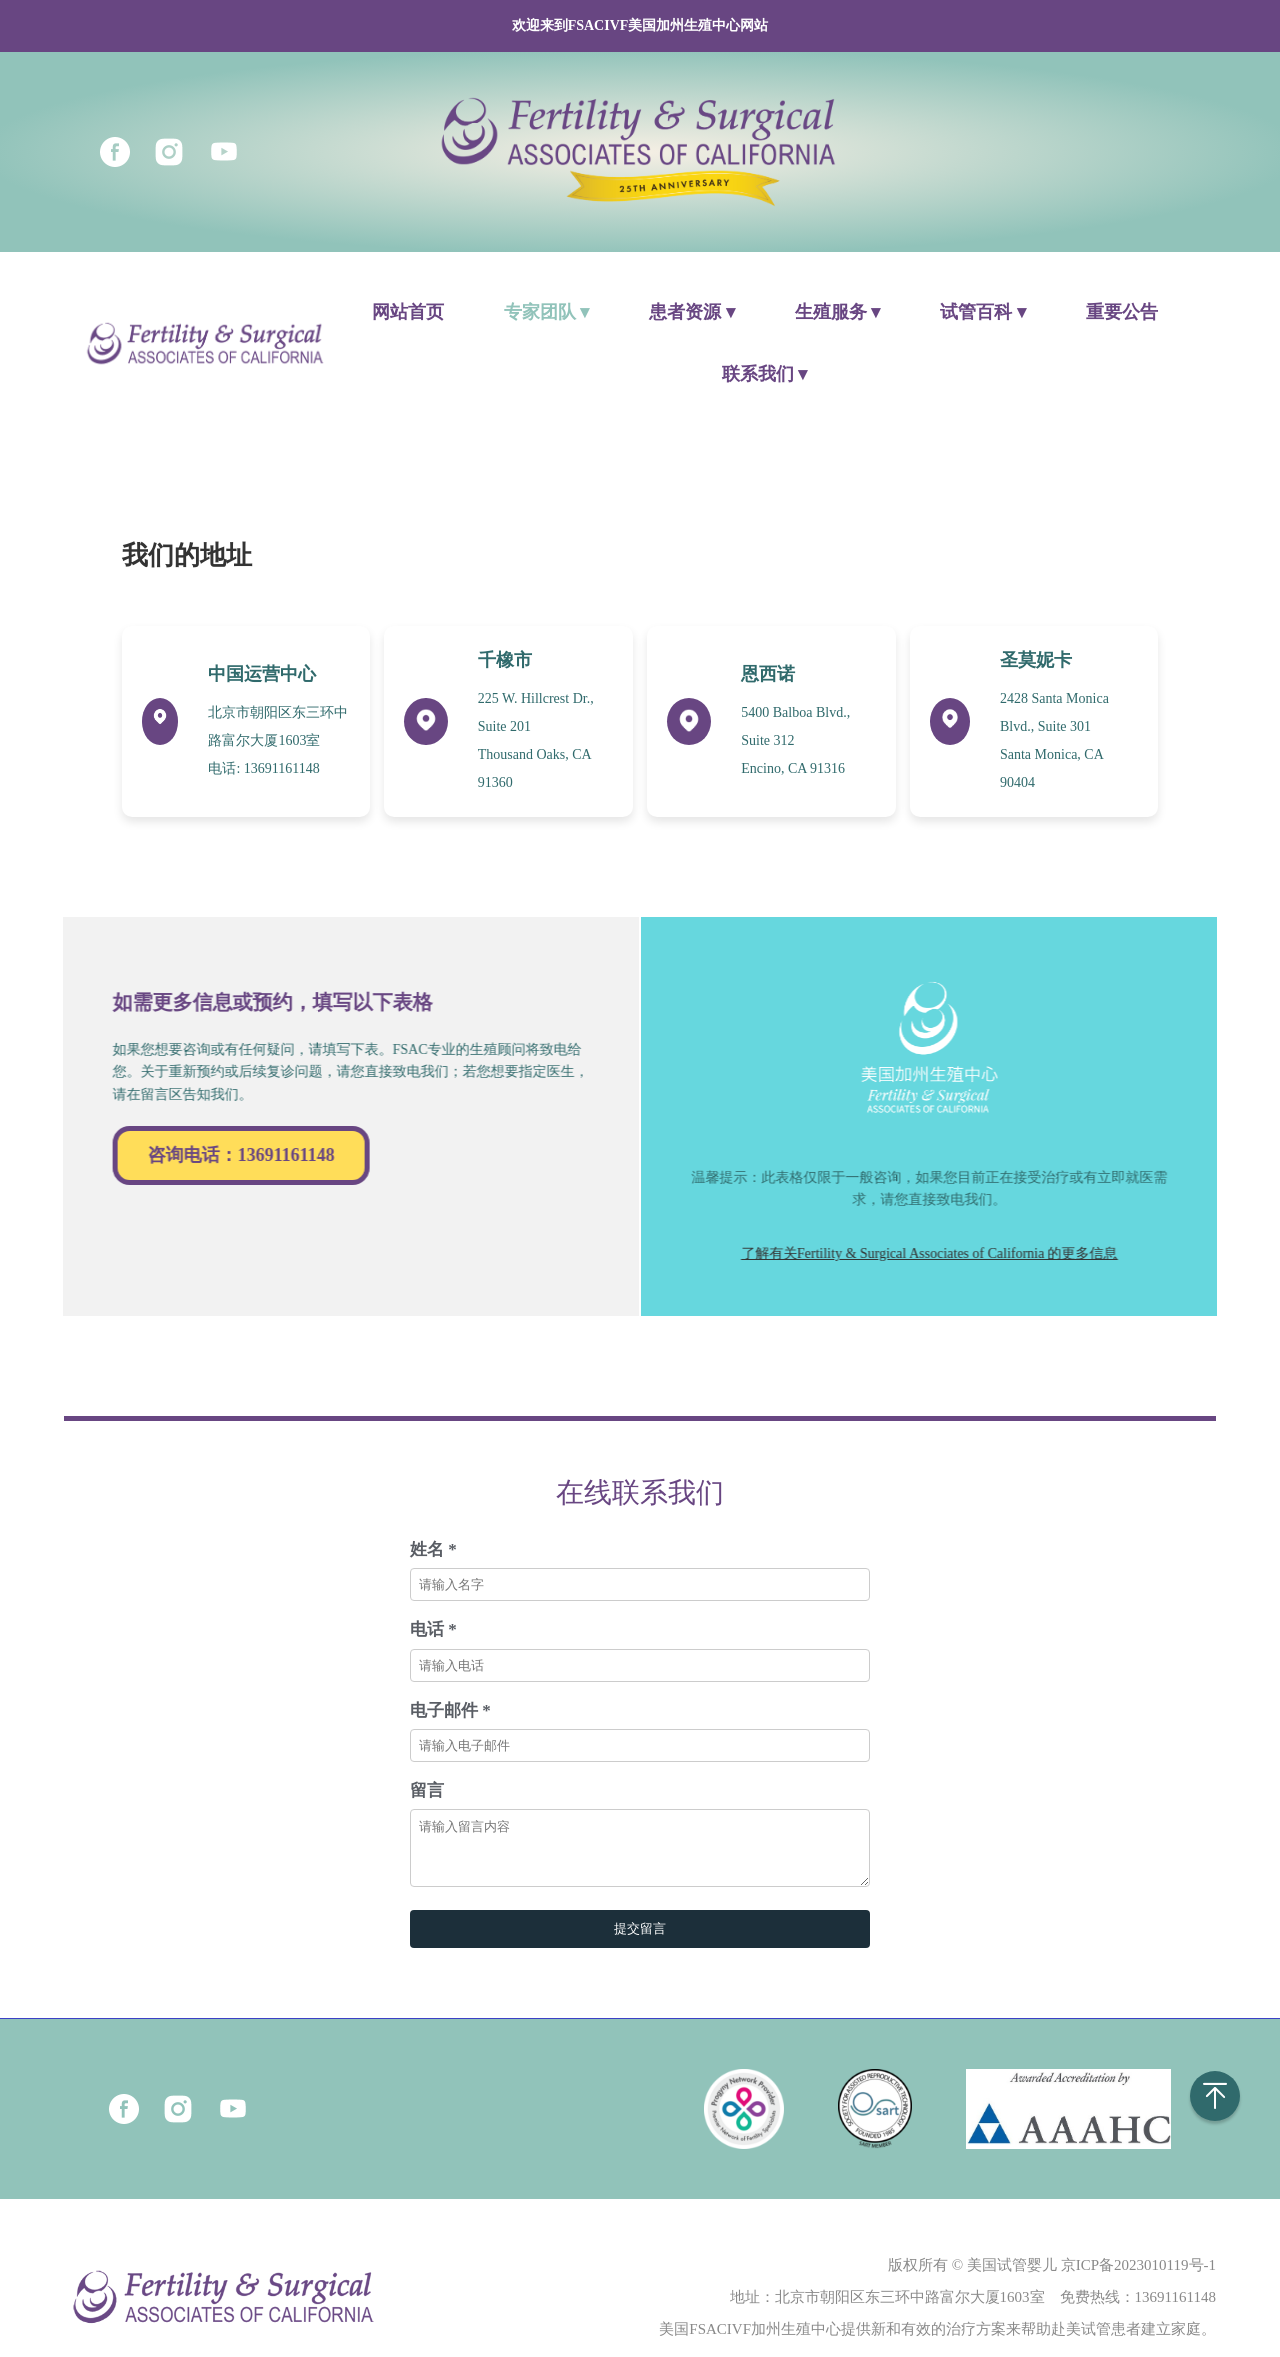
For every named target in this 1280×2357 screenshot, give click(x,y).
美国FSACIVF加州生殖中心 (750, 2341)
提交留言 (640, 1940)
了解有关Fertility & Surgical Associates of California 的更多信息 (942, 1253)
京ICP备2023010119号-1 (1138, 2277)
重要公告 (1122, 312)
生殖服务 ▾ (838, 312)
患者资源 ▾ (692, 312)
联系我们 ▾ (765, 374)
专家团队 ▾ (547, 312)
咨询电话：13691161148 (228, 1155)
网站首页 (408, 312)
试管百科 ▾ (983, 312)
